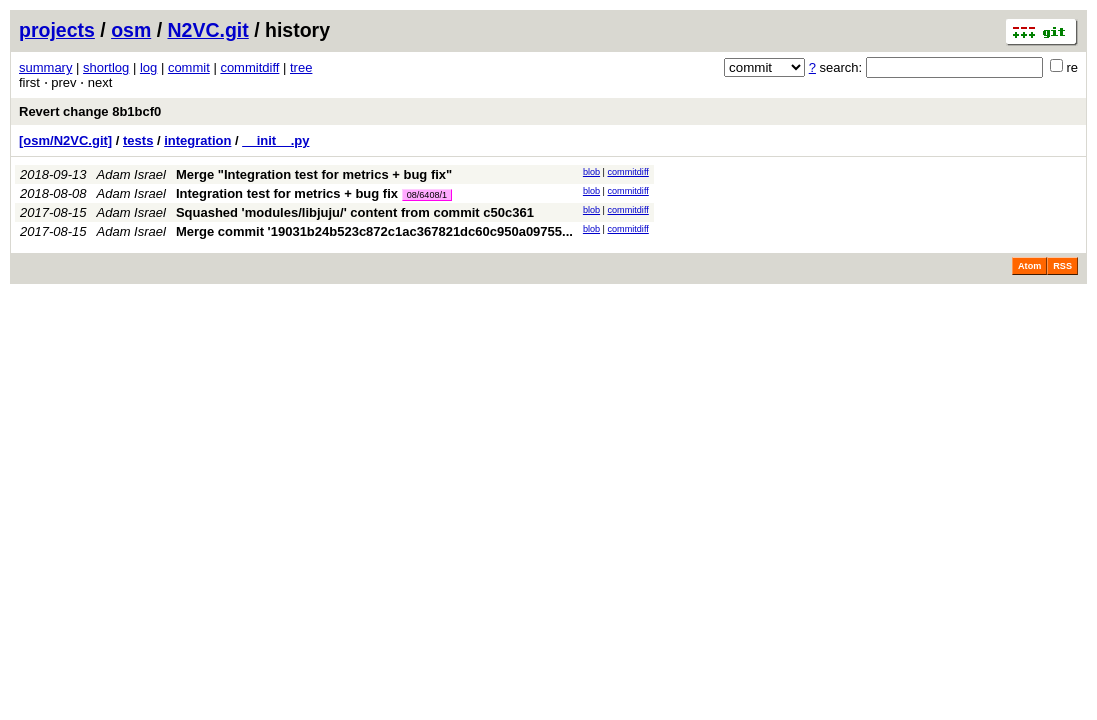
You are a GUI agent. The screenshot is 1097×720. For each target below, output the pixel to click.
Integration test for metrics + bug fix (287, 193)
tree (301, 67)
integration (197, 140)
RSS (1062, 266)
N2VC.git (208, 30)
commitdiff (249, 67)
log (148, 67)
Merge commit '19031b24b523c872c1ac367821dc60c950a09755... (374, 231)
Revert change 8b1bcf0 (90, 111)
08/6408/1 (427, 195)
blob (591, 172)
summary (45, 67)
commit (189, 67)
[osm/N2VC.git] (65, 140)
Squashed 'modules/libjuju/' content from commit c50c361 (355, 212)
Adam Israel (131, 174)
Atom (1029, 266)
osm (131, 30)
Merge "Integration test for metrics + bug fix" (314, 174)
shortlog (106, 67)
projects (57, 30)
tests (138, 140)
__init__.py (275, 140)
